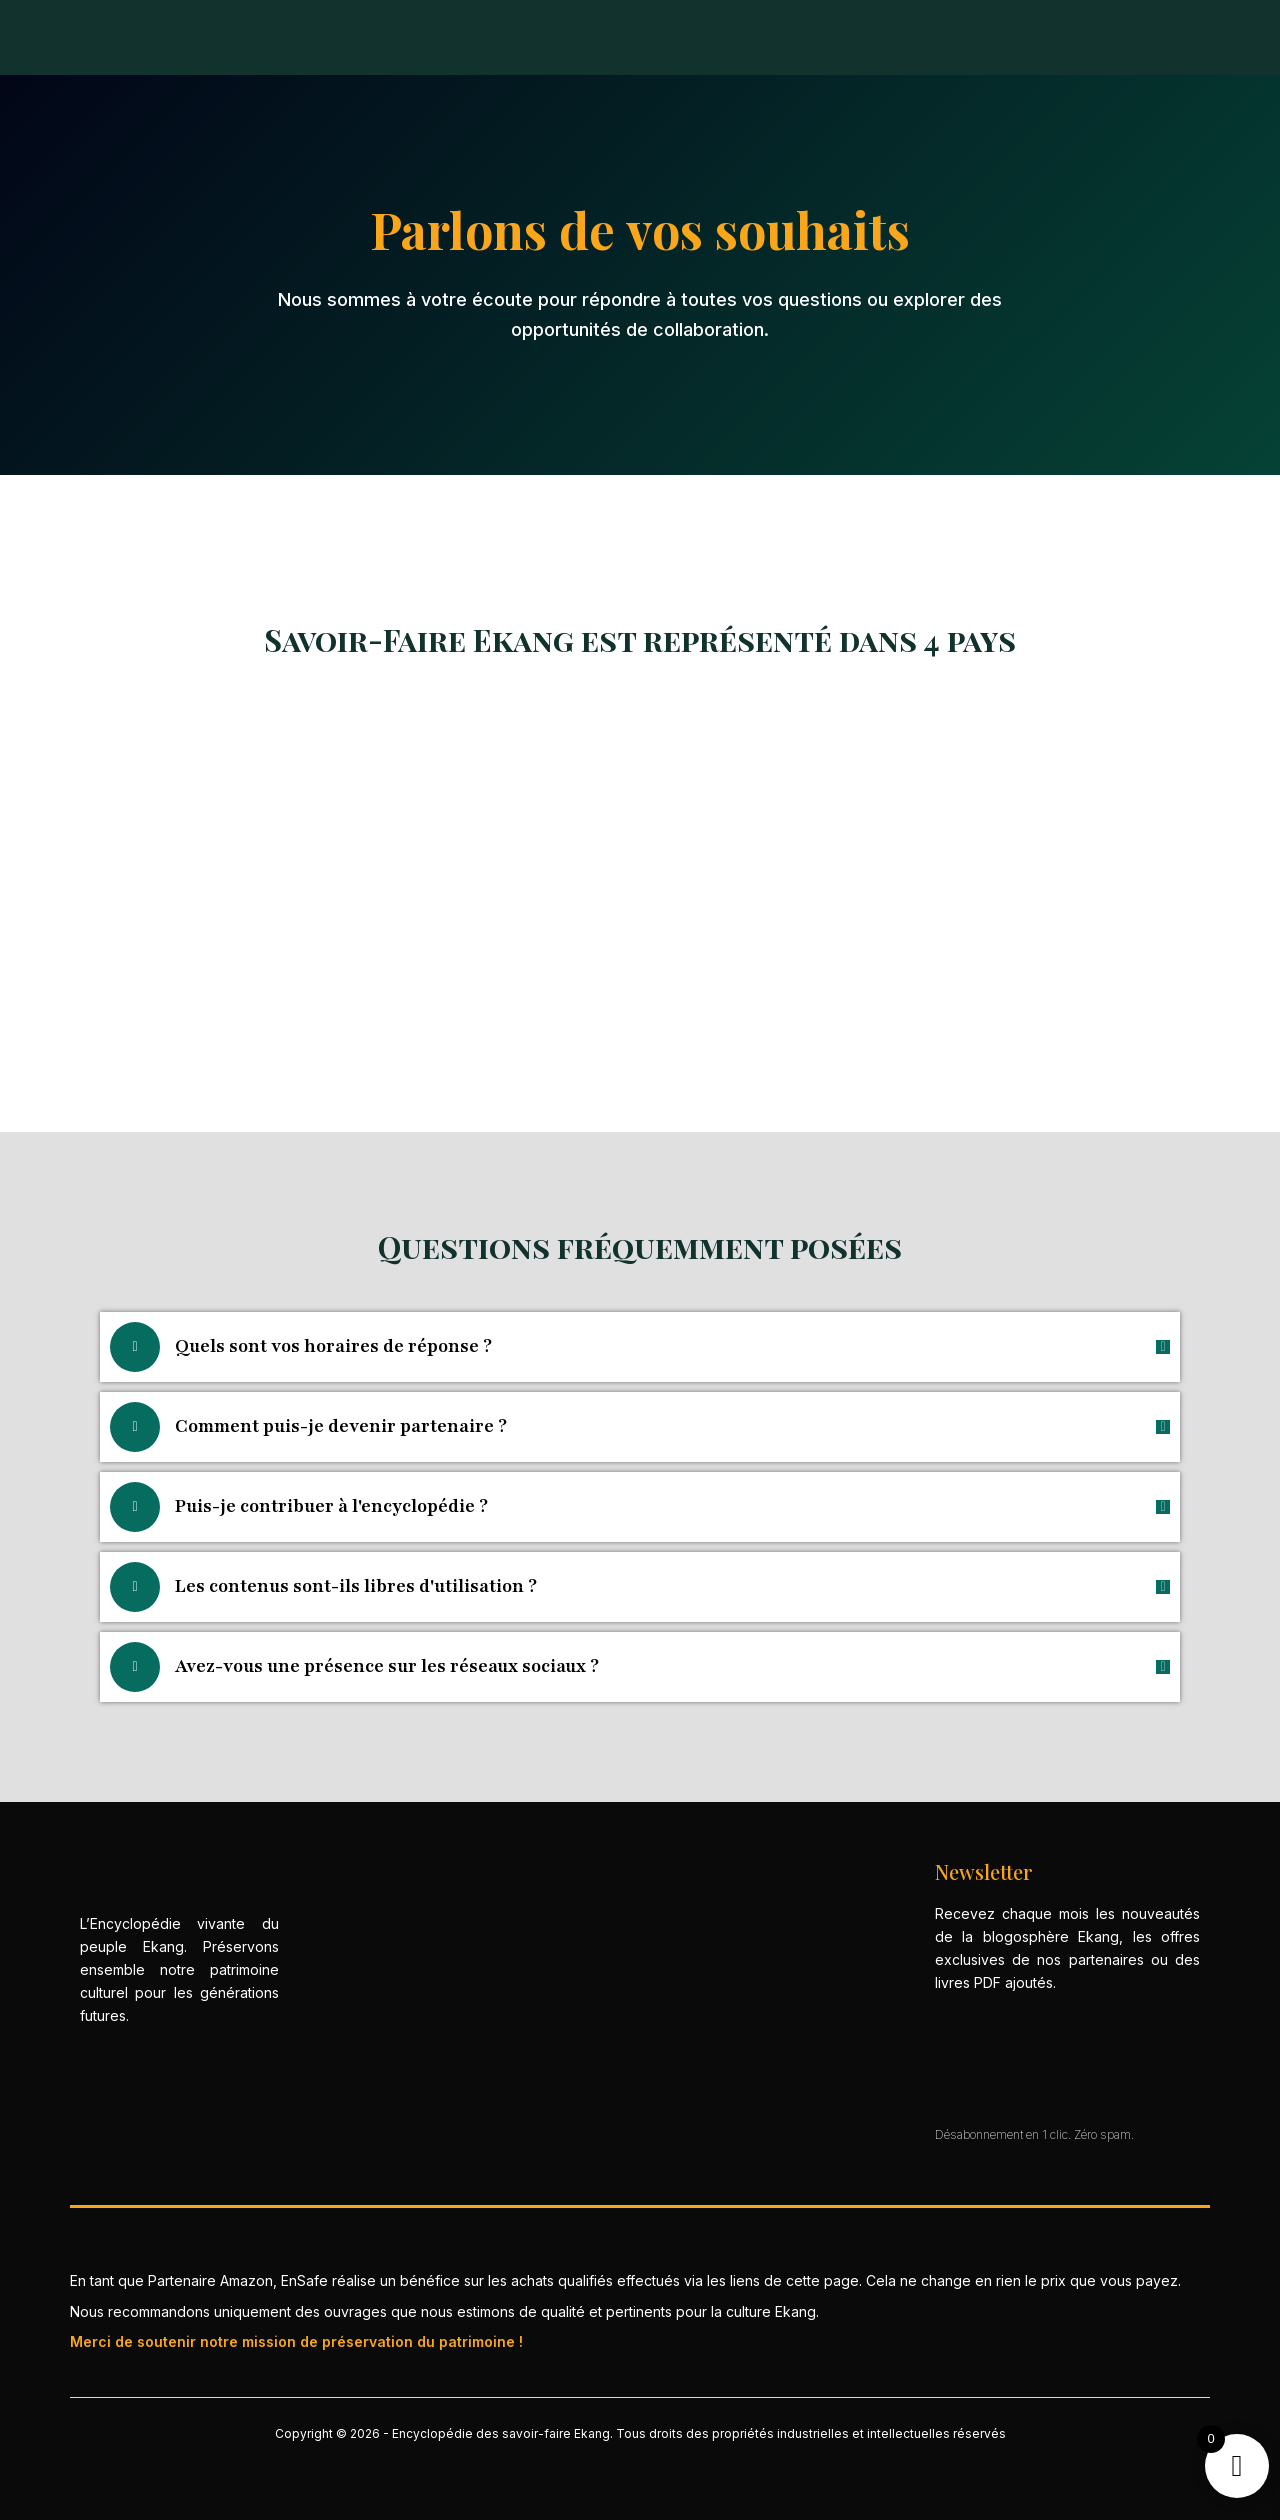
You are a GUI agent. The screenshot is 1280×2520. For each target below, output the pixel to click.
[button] (640, 1347)
